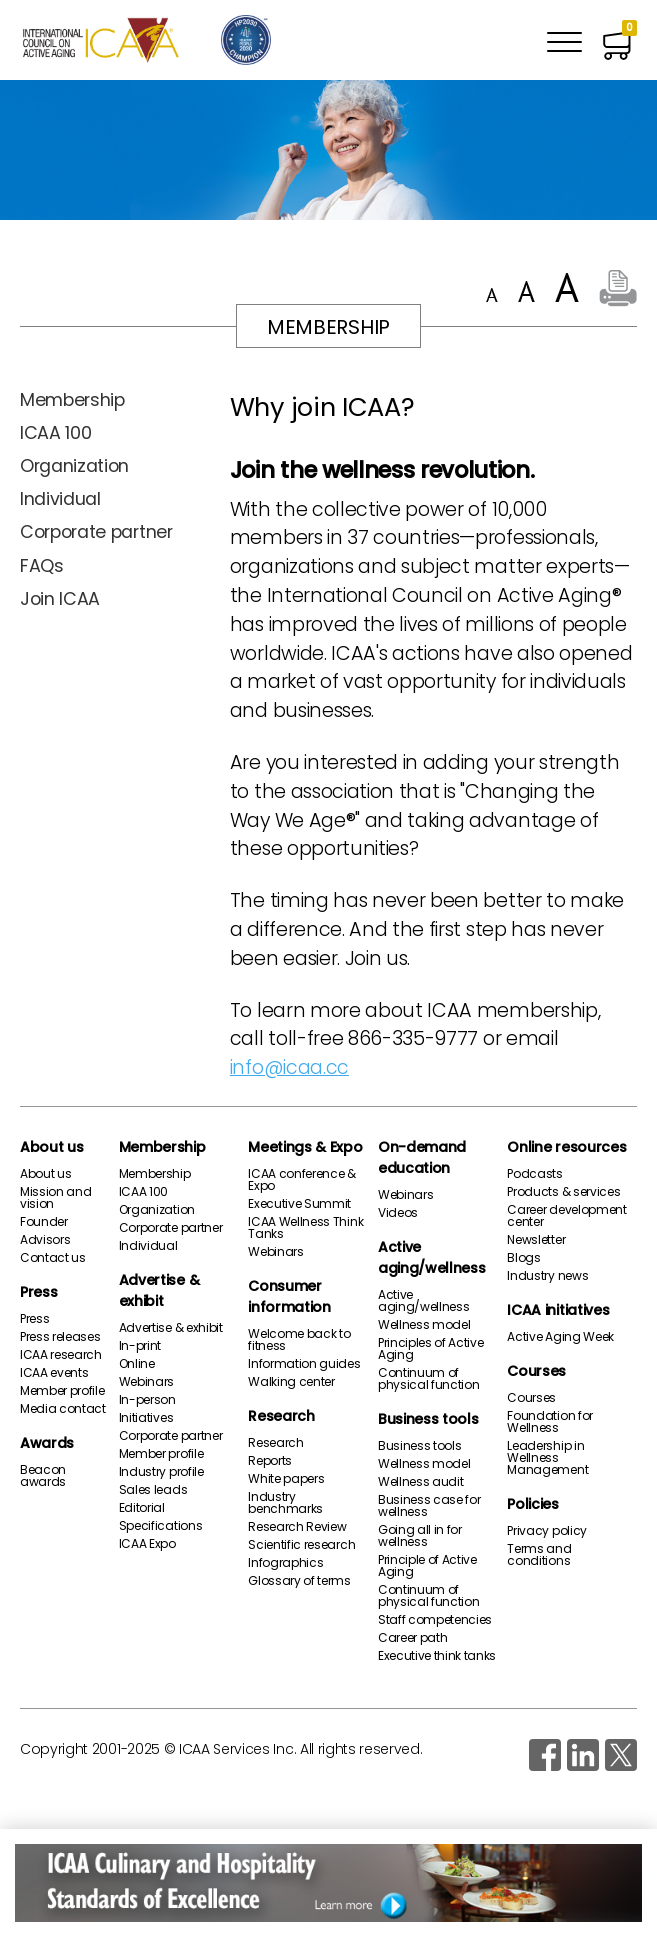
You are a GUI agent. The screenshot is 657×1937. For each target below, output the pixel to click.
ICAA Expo (147, 1544)
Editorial (142, 1508)
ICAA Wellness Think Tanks (305, 1228)
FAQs (42, 566)
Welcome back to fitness (299, 1340)
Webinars (146, 1382)
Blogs (523, 1258)
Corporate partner (96, 532)
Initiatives (146, 1418)
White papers (286, 1479)
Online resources (566, 1147)
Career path (412, 1638)
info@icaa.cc (289, 1067)
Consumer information (289, 1296)
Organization (74, 466)
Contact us (53, 1258)
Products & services (563, 1192)
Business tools (428, 1419)
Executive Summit (299, 1204)
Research (281, 1416)
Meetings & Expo (305, 1147)
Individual (60, 499)
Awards (47, 1443)
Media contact (63, 1409)
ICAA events (54, 1373)
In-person (147, 1400)
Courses (536, 1371)
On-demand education (422, 1157)
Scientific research (301, 1545)
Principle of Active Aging (427, 1566)
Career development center (566, 1216)
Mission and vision (55, 1198)
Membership (72, 400)
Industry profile (161, 1472)
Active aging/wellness (432, 1257)
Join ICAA (60, 599)
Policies (532, 1504)
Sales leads (153, 1490)
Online (137, 1364)
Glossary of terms (299, 1581)
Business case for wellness (429, 1506)
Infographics (285, 1563)
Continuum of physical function (429, 1379)
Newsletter (536, 1240)
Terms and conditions (539, 1555)
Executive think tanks (437, 1656)
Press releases (60, 1337)
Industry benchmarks (285, 1503)
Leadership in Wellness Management (547, 1458)
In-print (140, 1346)
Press (38, 1292)
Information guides (304, 1364)
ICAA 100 (55, 433)
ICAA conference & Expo (302, 1180)
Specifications (161, 1526)
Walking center (291, 1382)
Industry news (547, 1276)
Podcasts (534, 1174)
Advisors (45, 1240)
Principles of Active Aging (431, 1349)
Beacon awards (43, 1476)
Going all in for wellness (420, 1536)
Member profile (62, 1391)
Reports (270, 1461)
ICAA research (61, 1355)
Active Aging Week (560, 1337)
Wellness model (424, 1325)
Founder (44, 1222)
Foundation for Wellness (550, 1422)
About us (51, 1147)
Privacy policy (547, 1531)
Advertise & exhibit (159, 1290)
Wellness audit (421, 1482)
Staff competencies (435, 1620)
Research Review (297, 1527)
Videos (398, 1213)
